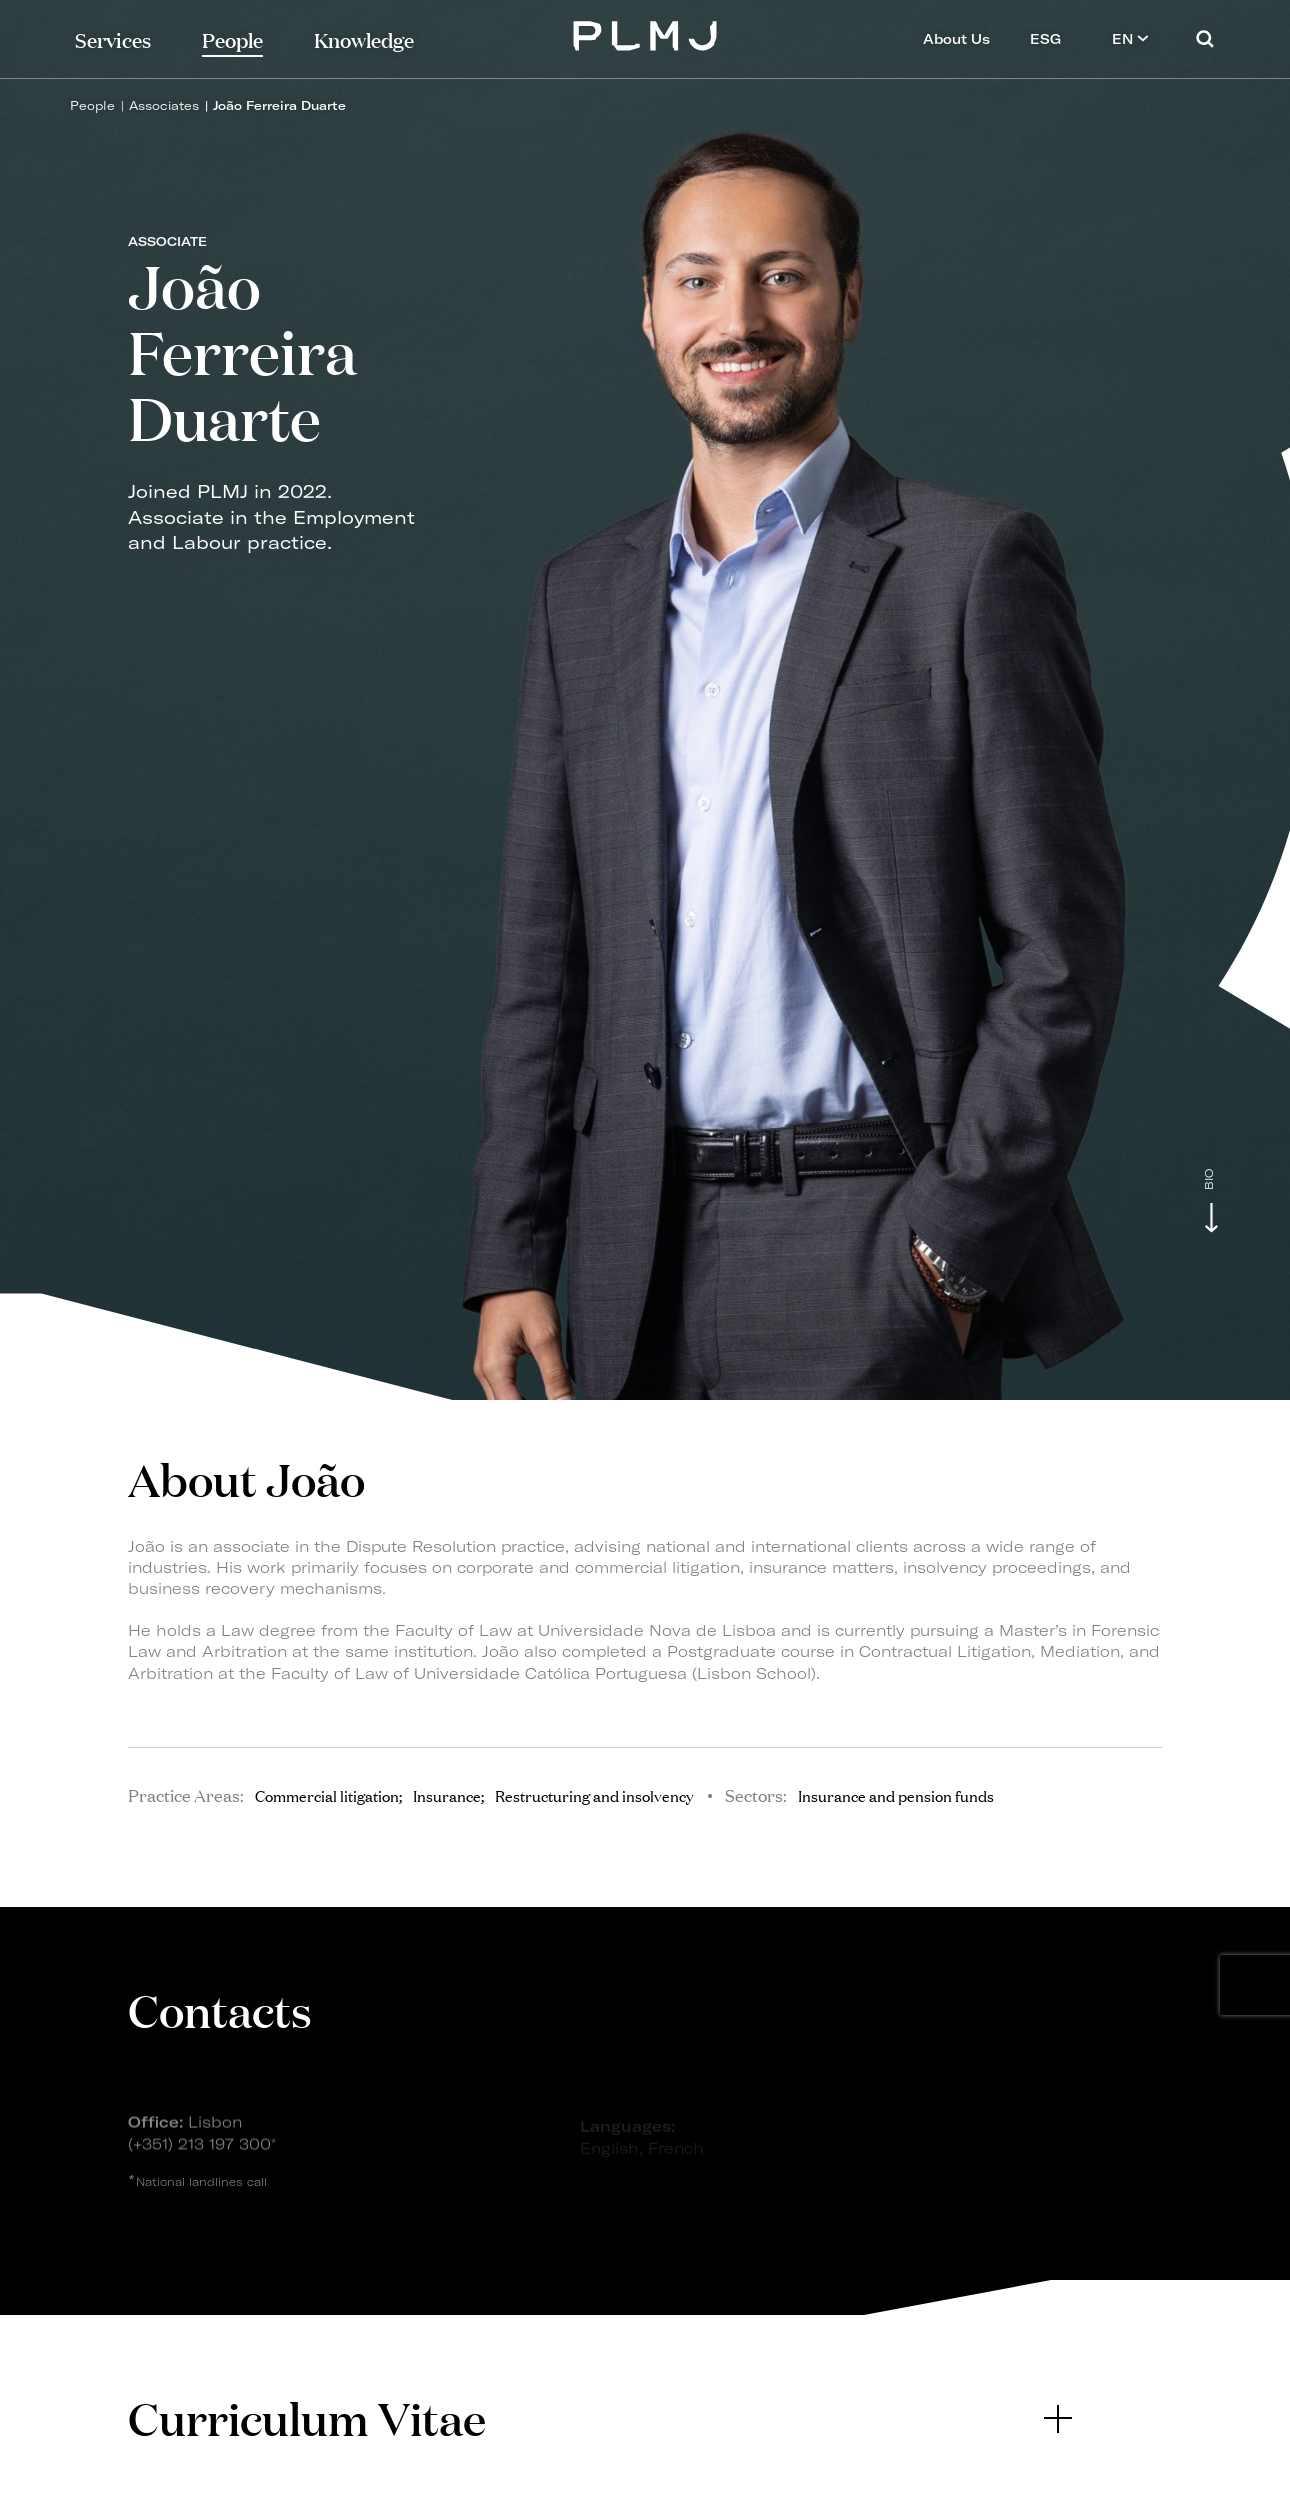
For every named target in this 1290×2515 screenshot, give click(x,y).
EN (1130, 38)
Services (113, 38)
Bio (1209, 1179)
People (92, 105)
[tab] (599, 2418)
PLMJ (645, 33)
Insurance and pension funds (896, 1795)
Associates (164, 105)
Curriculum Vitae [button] (599, 2417)
